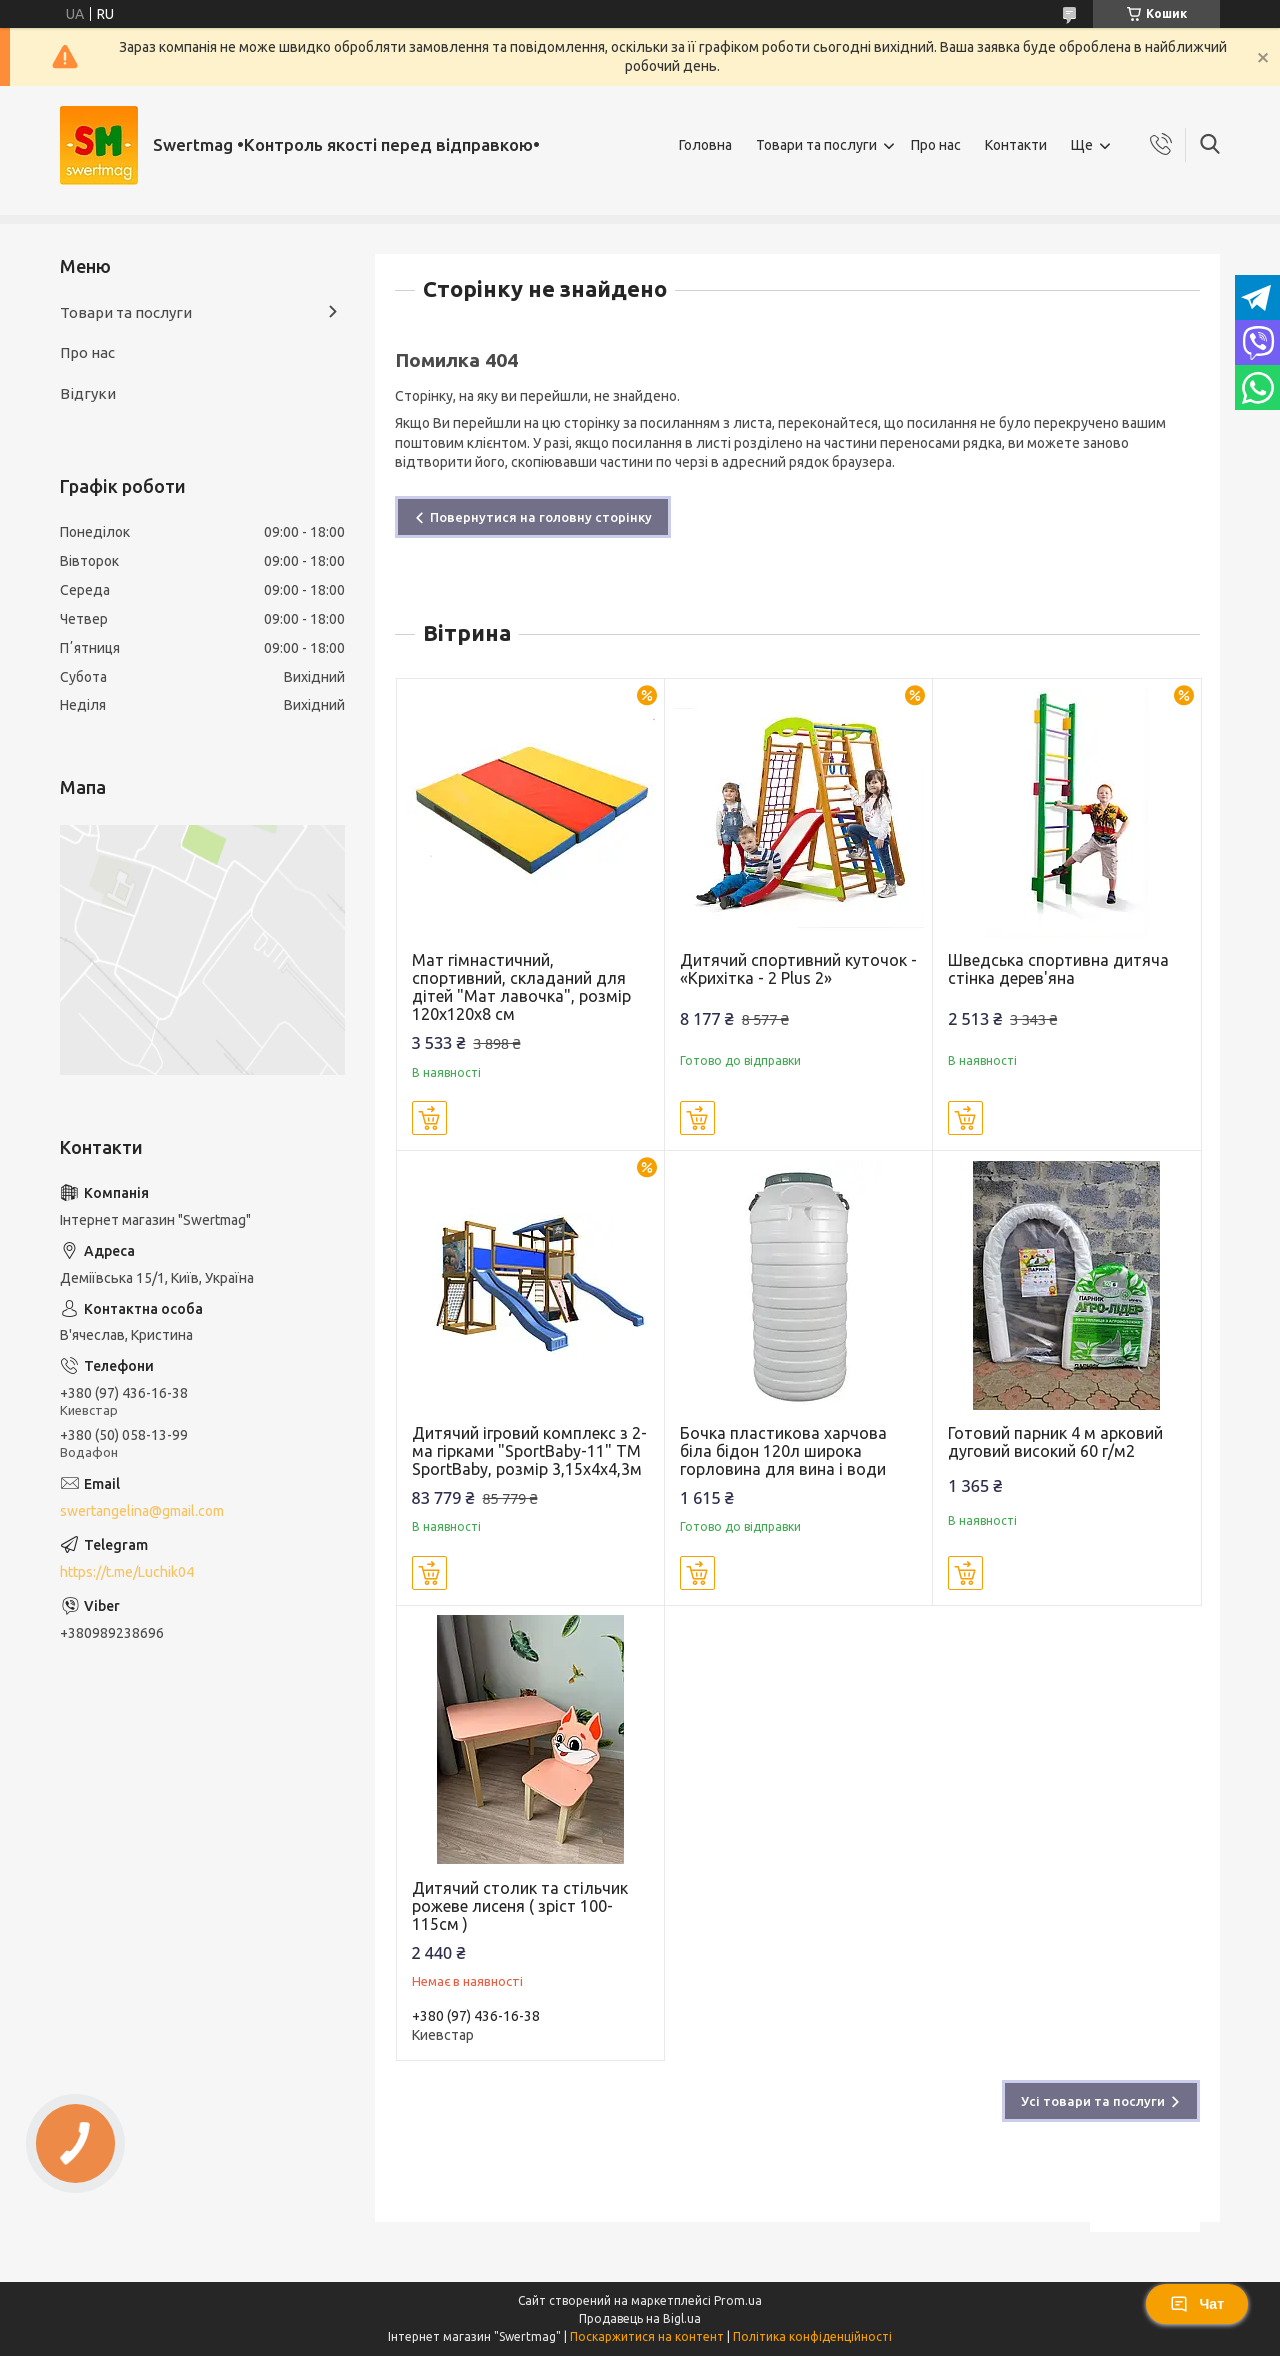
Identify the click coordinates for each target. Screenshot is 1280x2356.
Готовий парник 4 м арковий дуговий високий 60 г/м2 (1055, 1442)
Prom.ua (738, 2300)
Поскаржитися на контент (647, 2336)
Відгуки (88, 393)
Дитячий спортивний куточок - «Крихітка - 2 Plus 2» (798, 969)
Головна (705, 145)
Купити (429, 1118)
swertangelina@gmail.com (142, 1511)
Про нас (936, 145)
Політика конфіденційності (812, 2336)
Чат (1197, 2304)
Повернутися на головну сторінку (541, 517)
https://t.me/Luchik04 (127, 1572)
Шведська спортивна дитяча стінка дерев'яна (1058, 969)
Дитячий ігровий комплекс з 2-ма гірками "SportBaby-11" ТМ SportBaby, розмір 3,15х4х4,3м (529, 1451)
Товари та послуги (816, 145)
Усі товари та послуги (1093, 2101)
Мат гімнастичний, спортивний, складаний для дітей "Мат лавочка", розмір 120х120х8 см (521, 987)
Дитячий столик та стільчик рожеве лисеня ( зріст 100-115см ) (520, 1906)
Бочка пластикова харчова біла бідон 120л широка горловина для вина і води (783, 1451)
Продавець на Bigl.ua (640, 2318)
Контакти (1016, 145)
